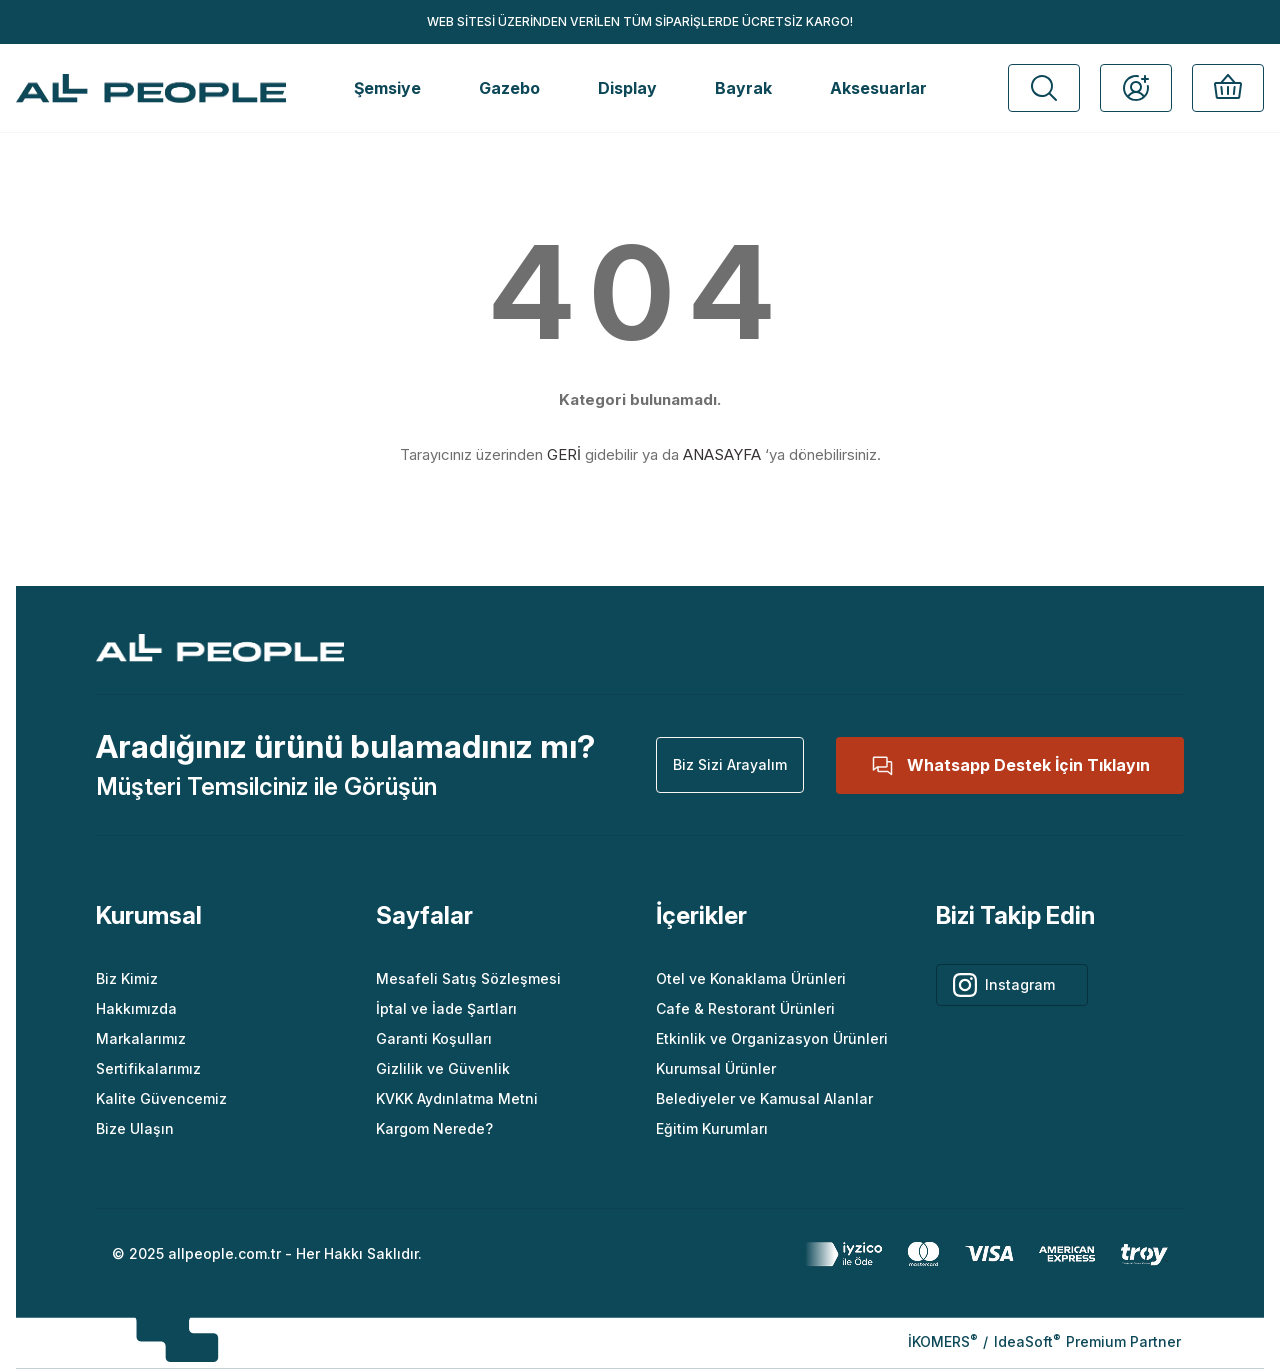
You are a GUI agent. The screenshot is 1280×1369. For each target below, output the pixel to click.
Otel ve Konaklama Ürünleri (751, 978)
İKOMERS (942, 1341)
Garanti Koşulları (434, 1038)
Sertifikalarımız (148, 1068)
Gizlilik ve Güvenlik (443, 1068)
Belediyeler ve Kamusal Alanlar (764, 1098)
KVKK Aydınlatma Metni (457, 1098)
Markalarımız (141, 1038)
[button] (1044, 88)
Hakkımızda (136, 1008)
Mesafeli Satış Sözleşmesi (468, 978)
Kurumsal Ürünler (716, 1068)
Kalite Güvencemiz (161, 1098)
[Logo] (151, 88)
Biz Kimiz (127, 978)
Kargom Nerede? (434, 1128)
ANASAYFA (722, 454)
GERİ (564, 454)
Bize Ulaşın (135, 1128)
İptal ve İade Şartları (446, 1008)
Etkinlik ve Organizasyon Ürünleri (772, 1038)
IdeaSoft (1027, 1341)
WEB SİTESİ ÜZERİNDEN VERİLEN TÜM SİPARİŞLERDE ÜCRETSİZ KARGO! (640, 21)
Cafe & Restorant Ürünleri (745, 1008)
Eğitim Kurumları (712, 1128)
